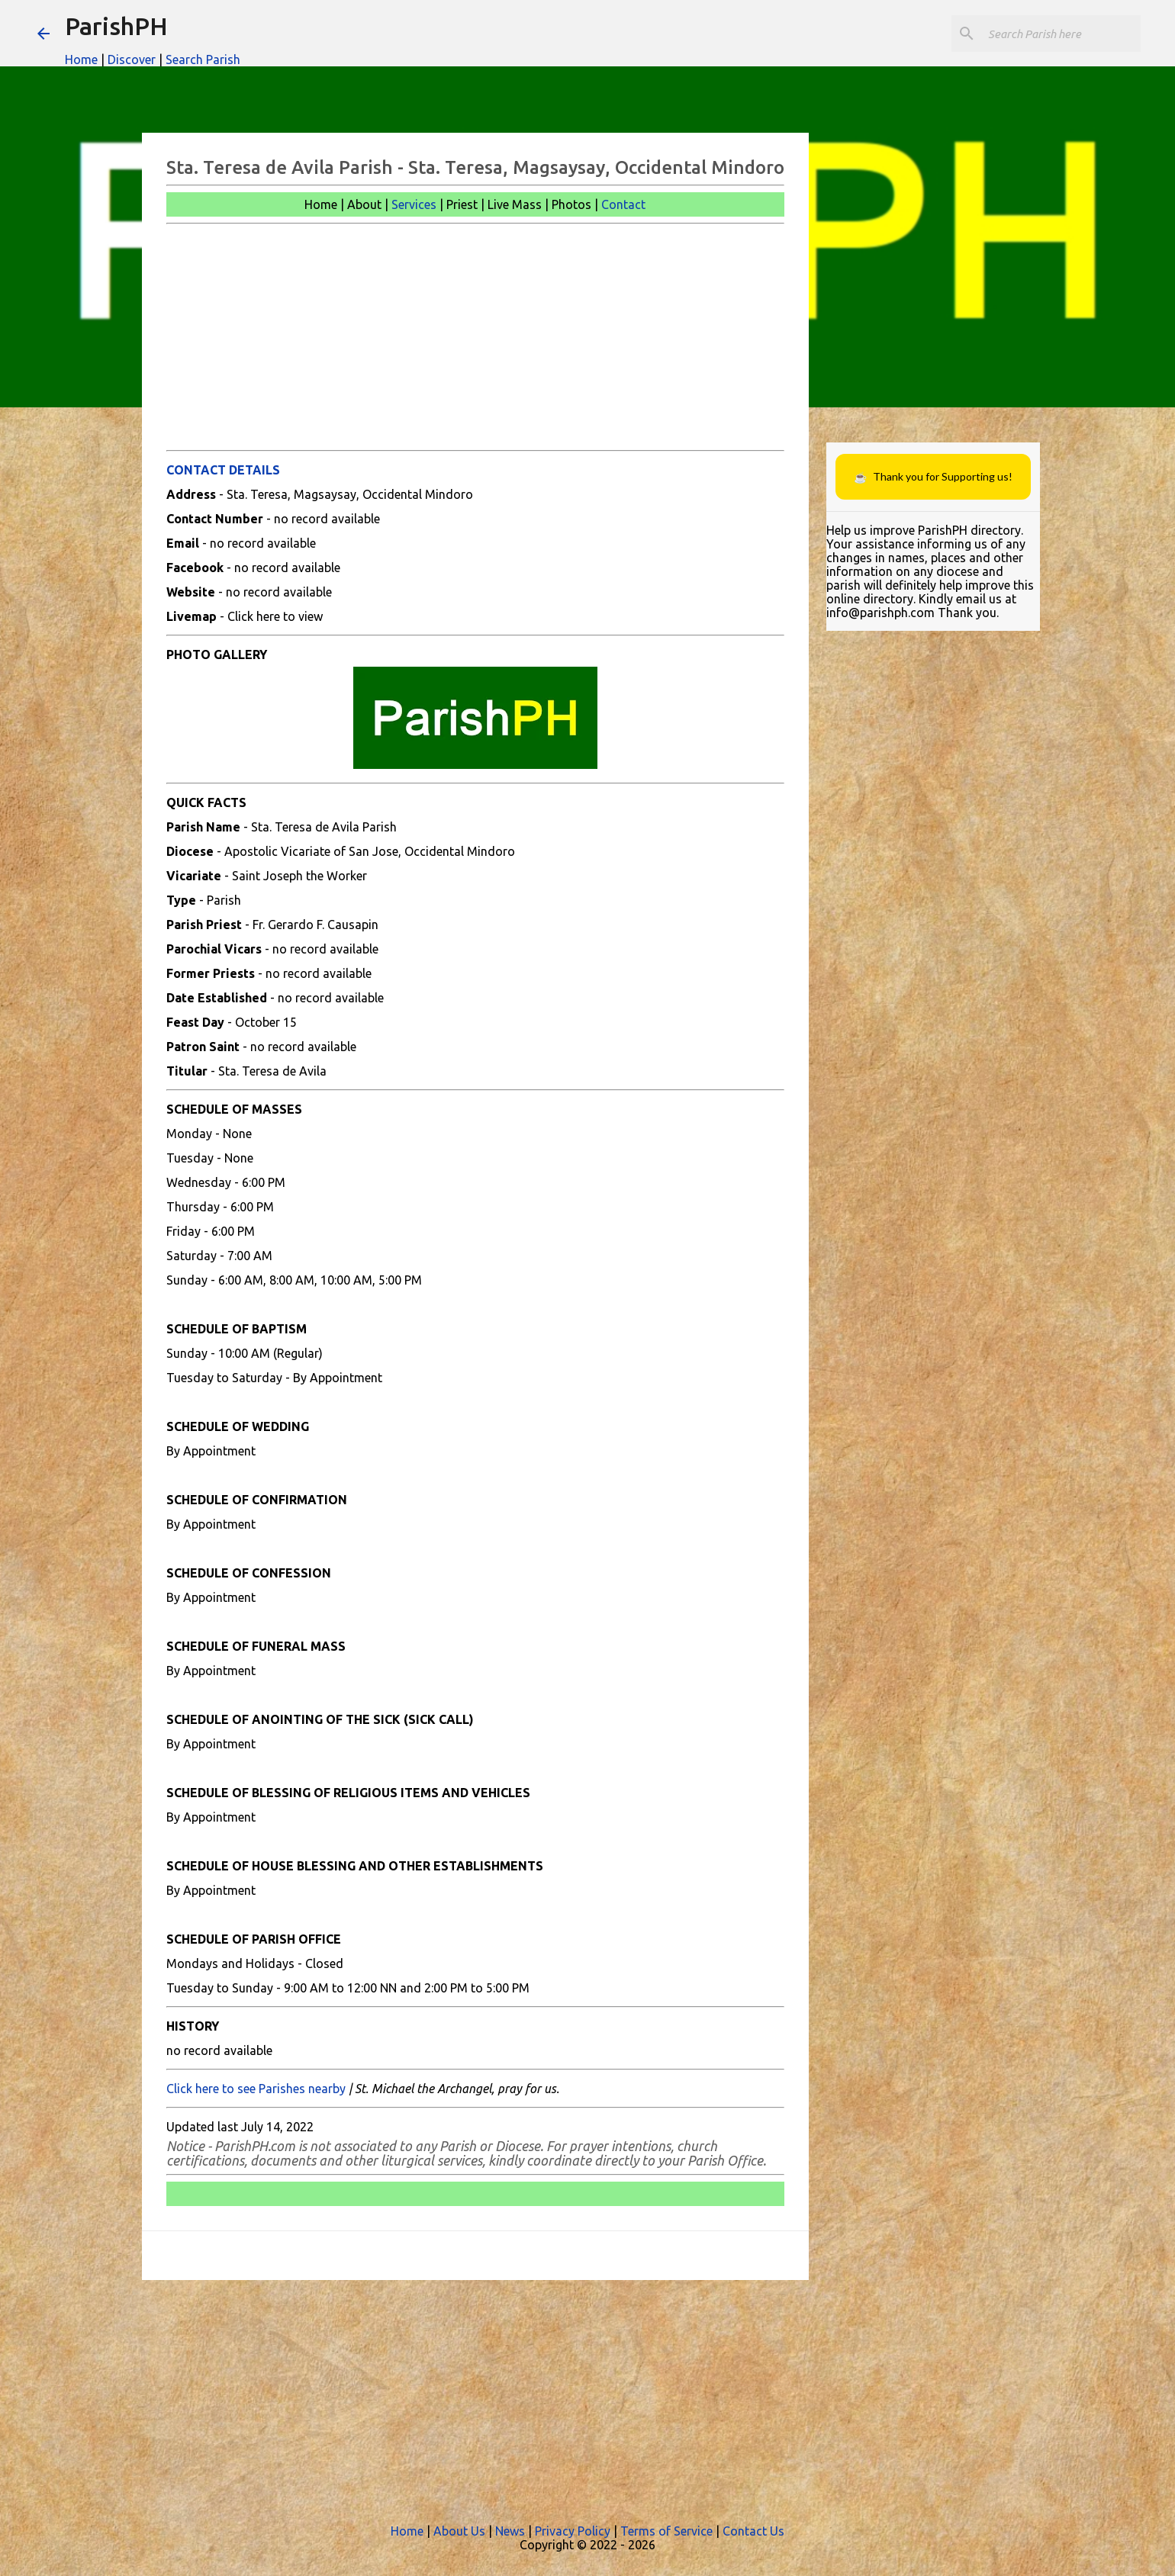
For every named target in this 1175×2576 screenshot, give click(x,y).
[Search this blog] (1060, 33)
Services (413, 204)
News (510, 2531)
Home (81, 59)
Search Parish (203, 59)
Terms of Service (666, 2531)
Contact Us (753, 2531)
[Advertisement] (475, 337)
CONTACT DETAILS (223, 470)
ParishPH (116, 26)
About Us (459, 2531)
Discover (132, 59)
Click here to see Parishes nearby (256, 2088)
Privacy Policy (572, 2531)
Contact (623, 204)
